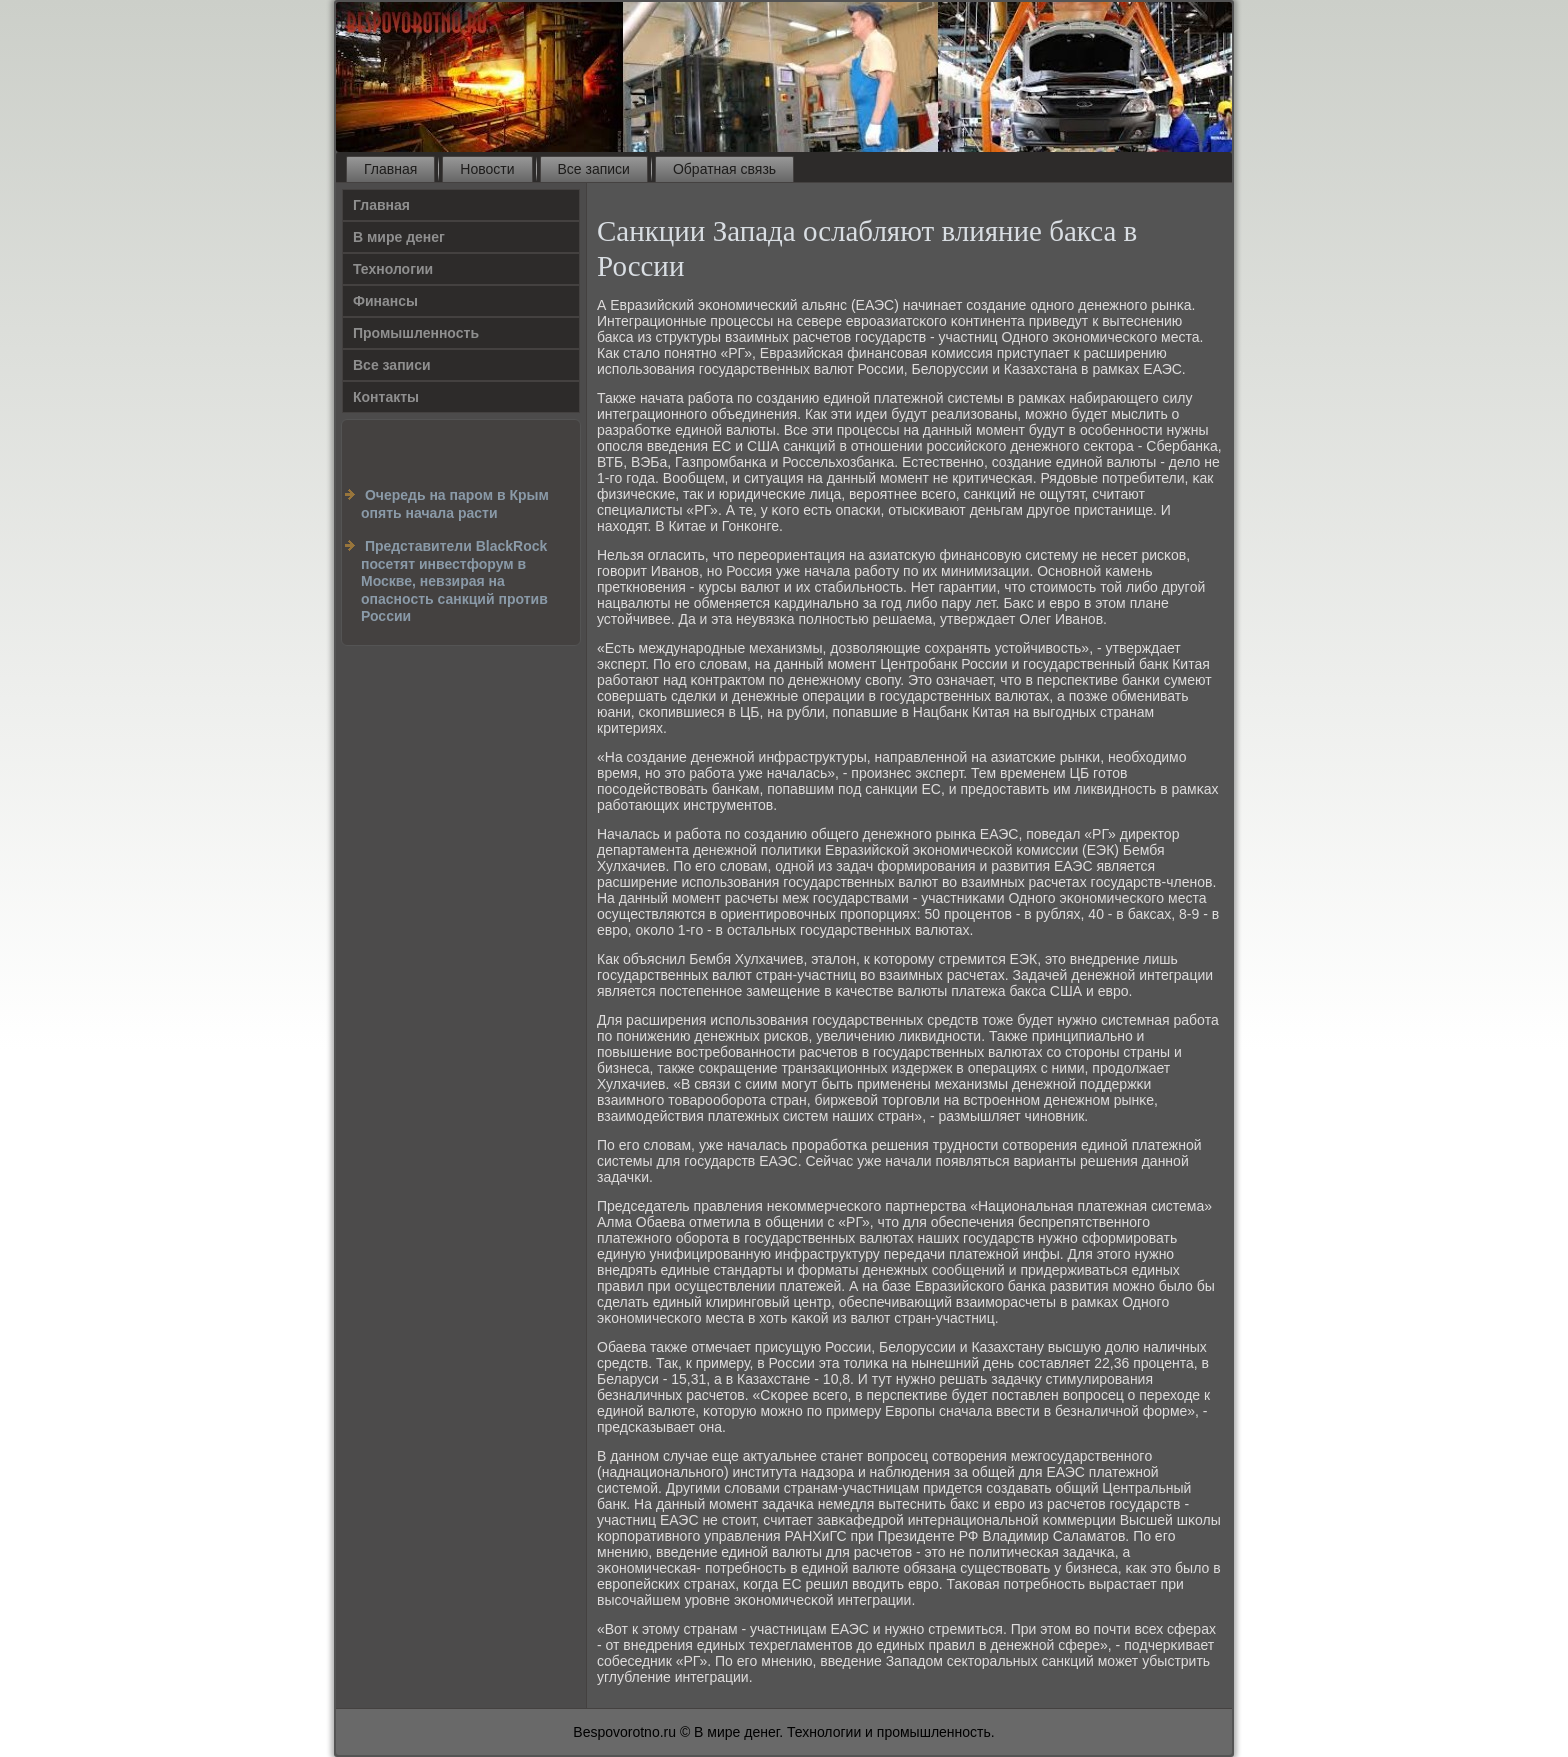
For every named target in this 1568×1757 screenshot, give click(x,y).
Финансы (385, 301)
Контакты (386, 397)
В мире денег (399, 237)
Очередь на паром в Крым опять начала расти (455, 504)
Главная (390, 169)
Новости (487, 169)
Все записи (594, 169)
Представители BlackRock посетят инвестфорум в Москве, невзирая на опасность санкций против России (454, 581)
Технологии (393, 269)
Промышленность (416, 333)
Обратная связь (724, 169)
